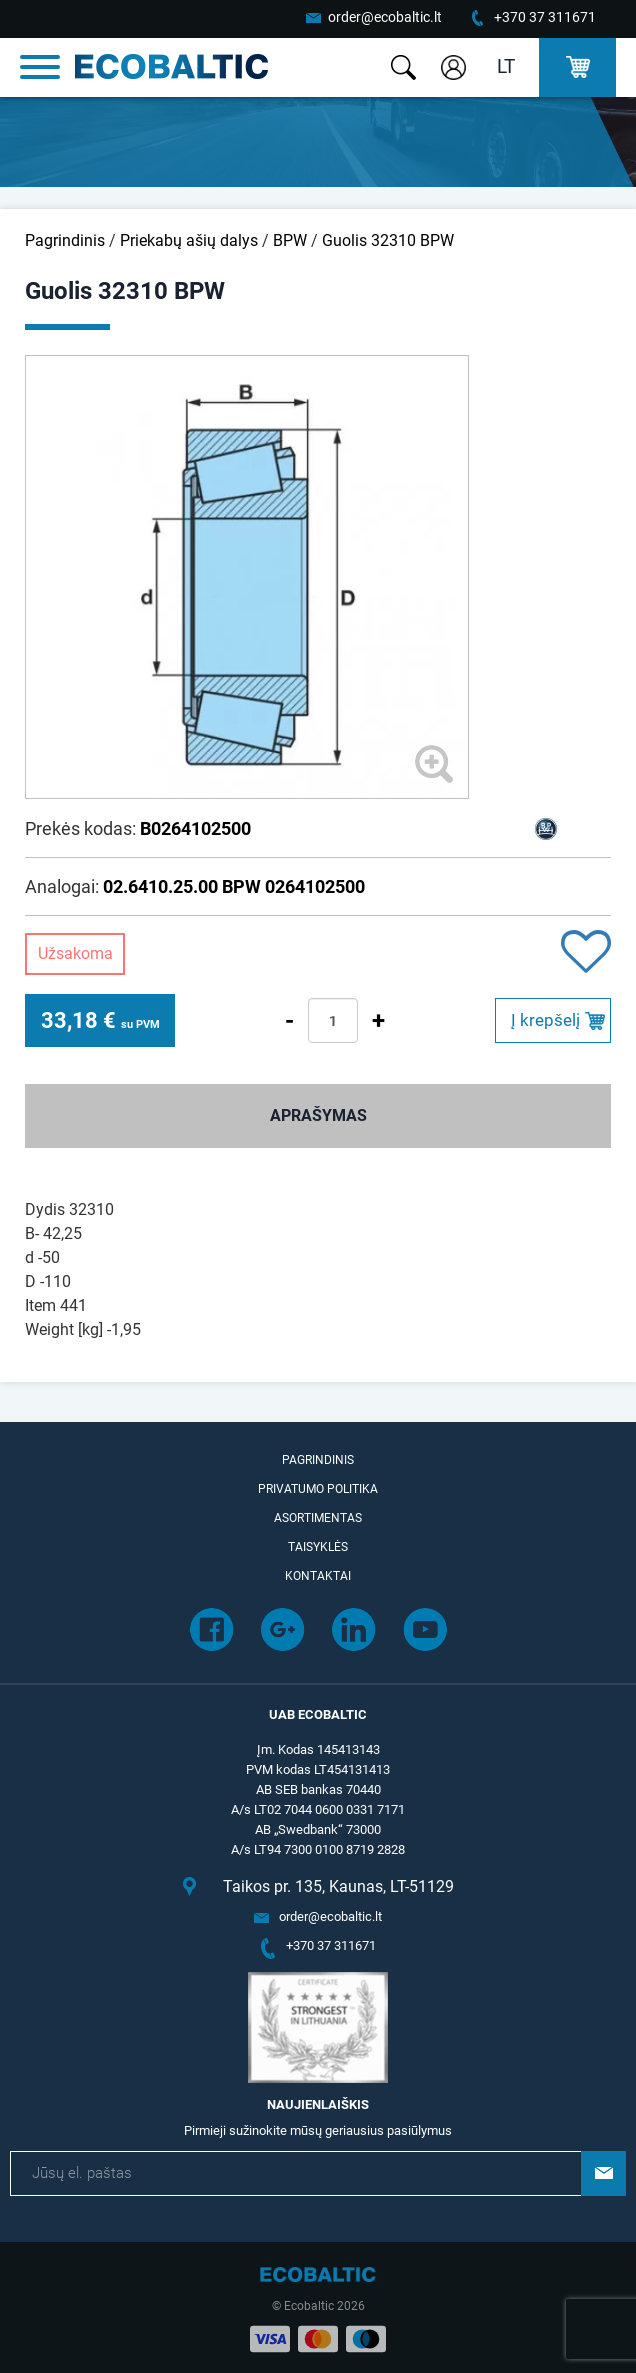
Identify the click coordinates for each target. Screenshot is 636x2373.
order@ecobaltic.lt (385, 17)
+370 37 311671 (545, 17)
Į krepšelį (545, 1020)
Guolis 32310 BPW (388, 240)
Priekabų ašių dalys (189, 240)
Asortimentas (318, 1518)
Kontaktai (318, 1576)
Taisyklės (318, 1547)
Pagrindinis (65, 240)
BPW (290, 240)
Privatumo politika (318, 1489)
